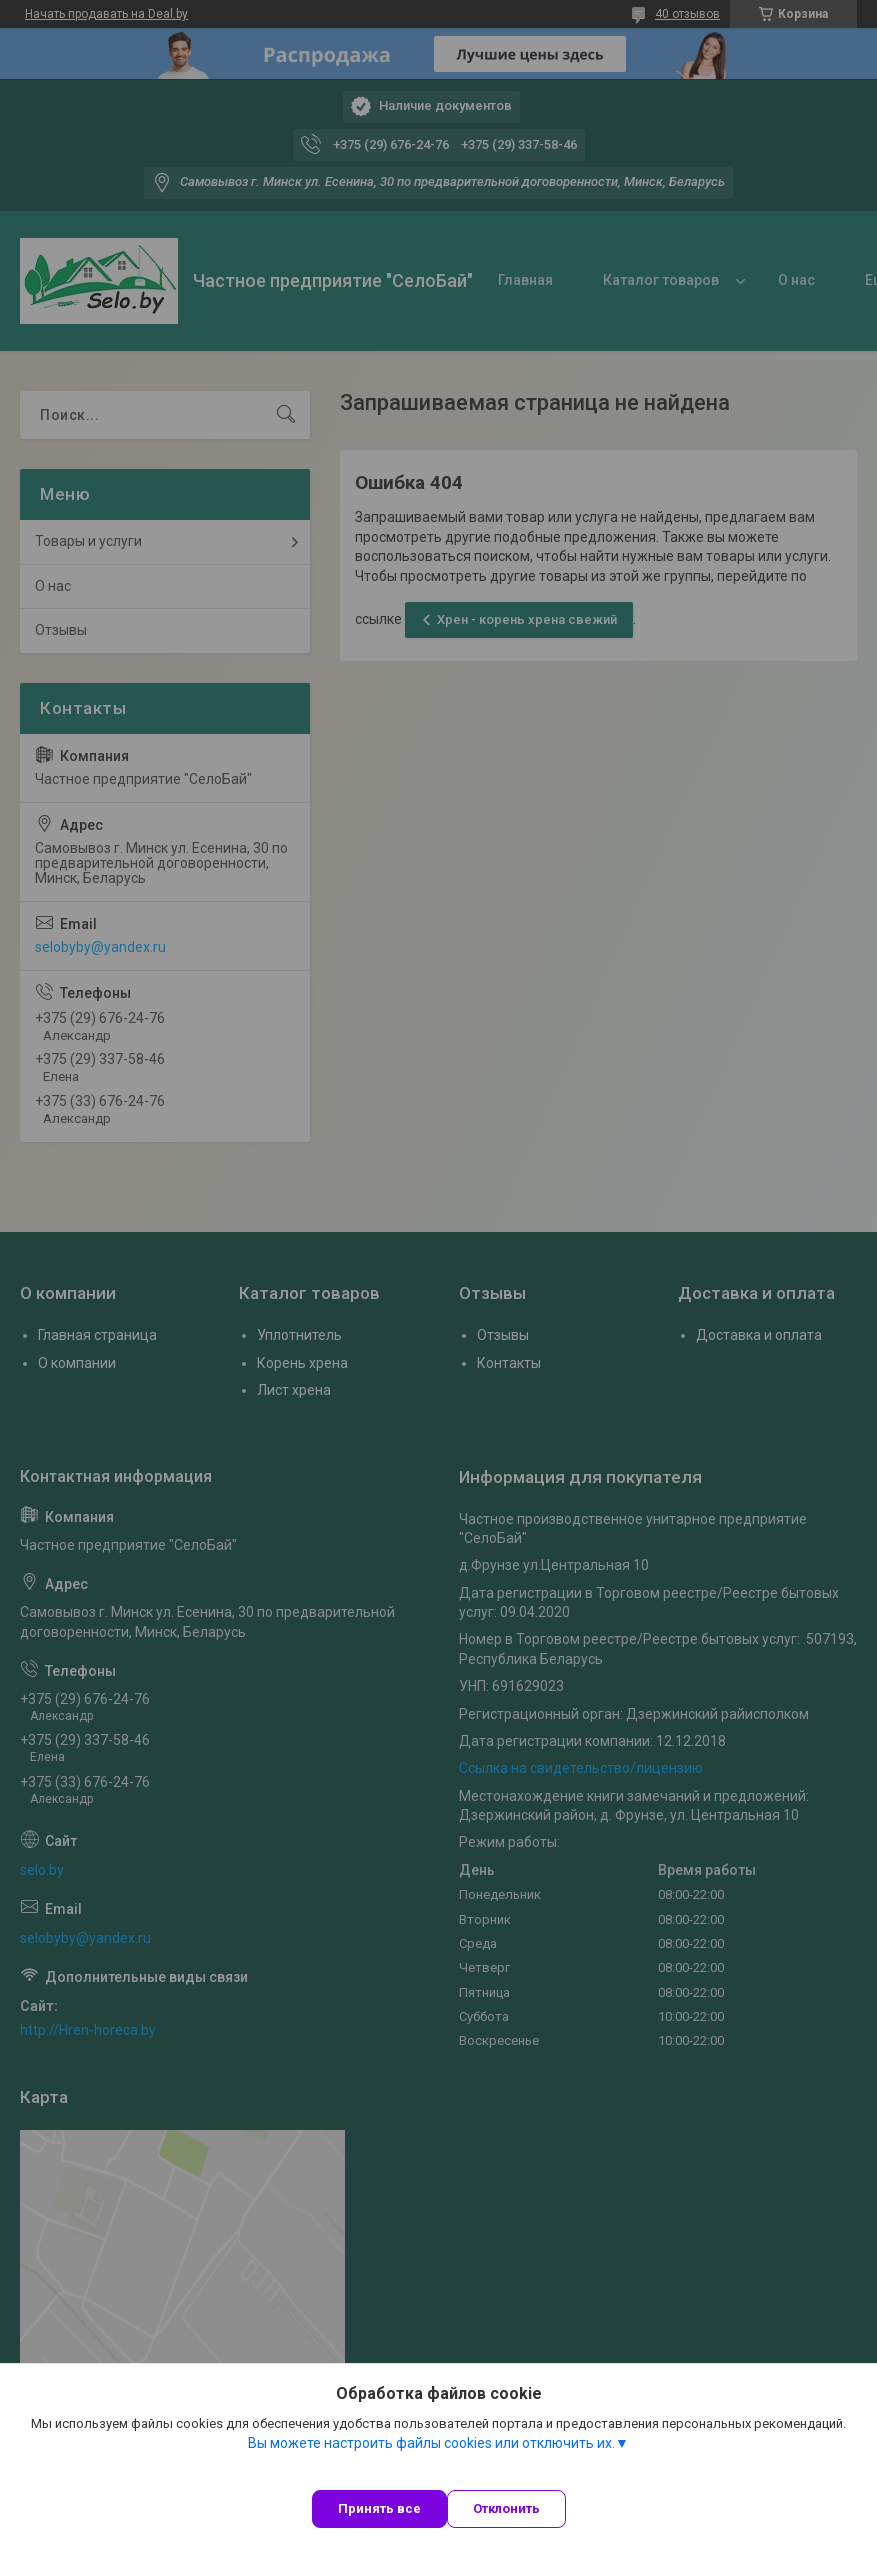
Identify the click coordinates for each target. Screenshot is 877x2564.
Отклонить (506, 2508)
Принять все (379, 2508)
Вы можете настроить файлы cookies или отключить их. (431, 2443)
